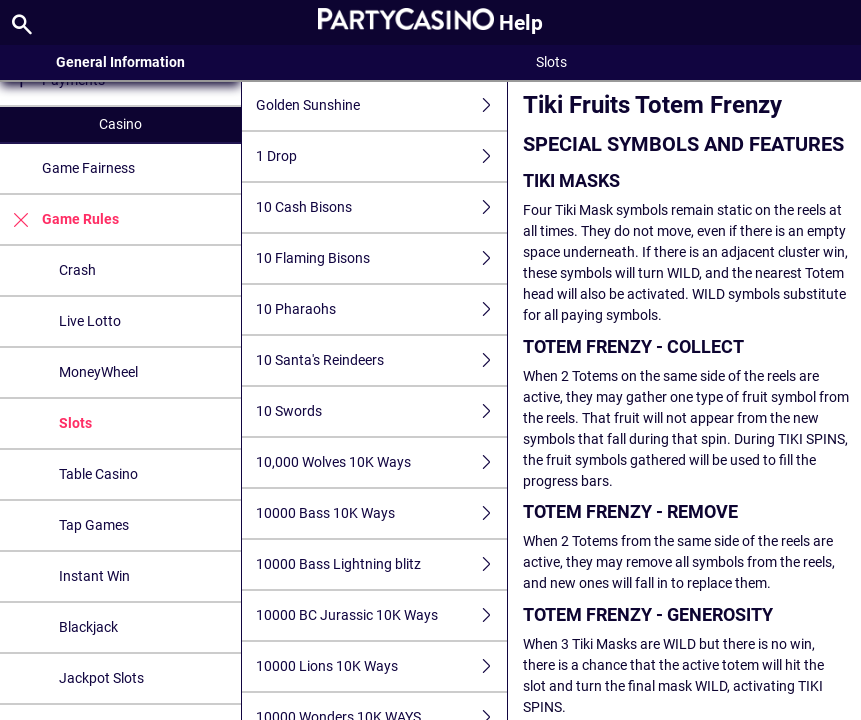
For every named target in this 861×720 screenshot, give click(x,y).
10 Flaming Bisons (381, 258)
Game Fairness (88, 168)
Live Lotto (90, 321)
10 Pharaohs (381, 309)
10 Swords (381, 411)
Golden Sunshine (381, 105)
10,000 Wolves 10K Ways (381, 462)
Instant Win (94, 576)
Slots (75, 423)
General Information (120, 62)
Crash (77, 270)
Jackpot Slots (101, 678)
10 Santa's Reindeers (381, 360)
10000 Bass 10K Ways (381, 513)
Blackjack (88, 627)
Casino (120, 124)
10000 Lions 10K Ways (381, 666)
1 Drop (381, 156)
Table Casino (98, 474)
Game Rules (59, 219)
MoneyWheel (98, 372)
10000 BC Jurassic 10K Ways (381, 615)
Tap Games (94, 525)
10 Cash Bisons (381, 207)
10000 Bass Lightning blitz (381, 564)
